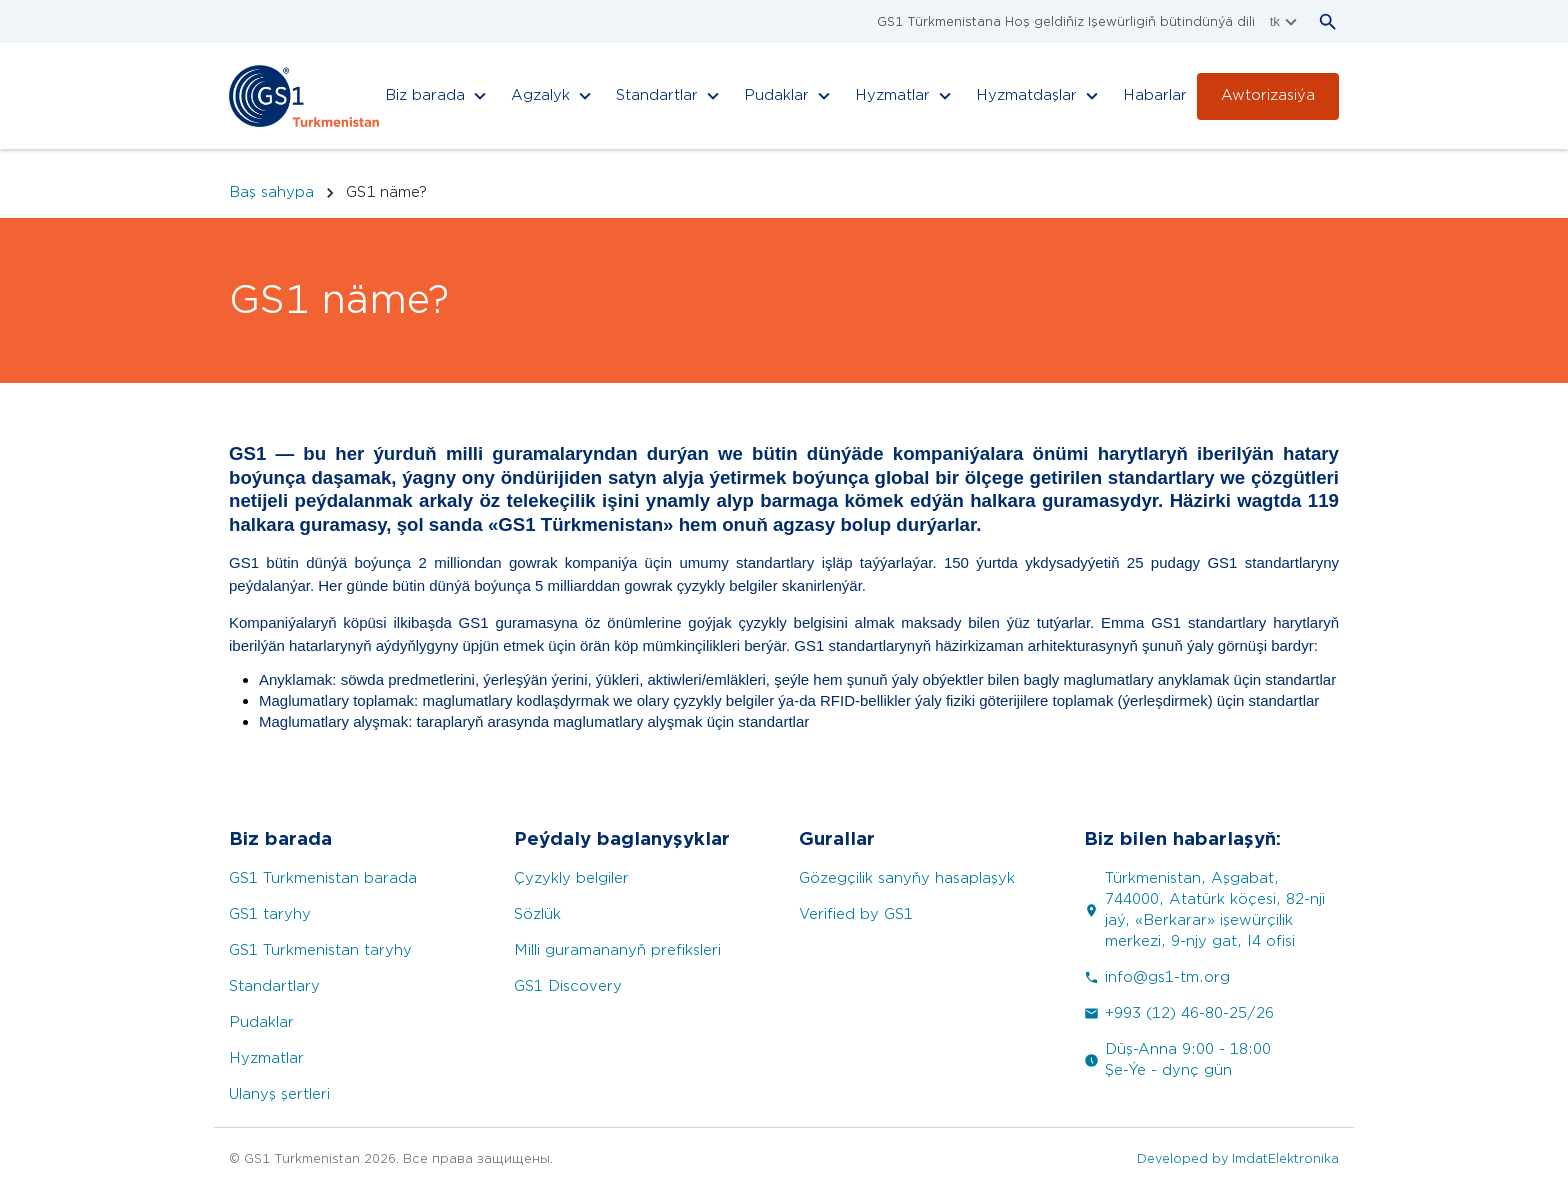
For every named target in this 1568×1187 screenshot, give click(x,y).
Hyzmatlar (266, 1058)
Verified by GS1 (856, 914)
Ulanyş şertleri (279, 1094)
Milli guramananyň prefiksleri (617, 950)
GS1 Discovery (568, 986)
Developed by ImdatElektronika (1238, 1158)
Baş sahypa (271, 192)
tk (1286, 22)
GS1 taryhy (270, 914)
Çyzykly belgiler (571, 878)
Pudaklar (261, 1022)
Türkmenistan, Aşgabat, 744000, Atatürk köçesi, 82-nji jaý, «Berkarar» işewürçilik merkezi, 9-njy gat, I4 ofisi (1204, 910)
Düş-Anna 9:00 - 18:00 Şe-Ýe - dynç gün (1177, 1060)
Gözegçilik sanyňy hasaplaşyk (907, 878)
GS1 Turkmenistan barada (323, 878)
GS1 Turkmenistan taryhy (320, 950)
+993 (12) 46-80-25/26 (1179, 1013)
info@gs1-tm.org (1157, 977)
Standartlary (274, 986)
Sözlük (537, 914)
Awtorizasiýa (1268, 95)
